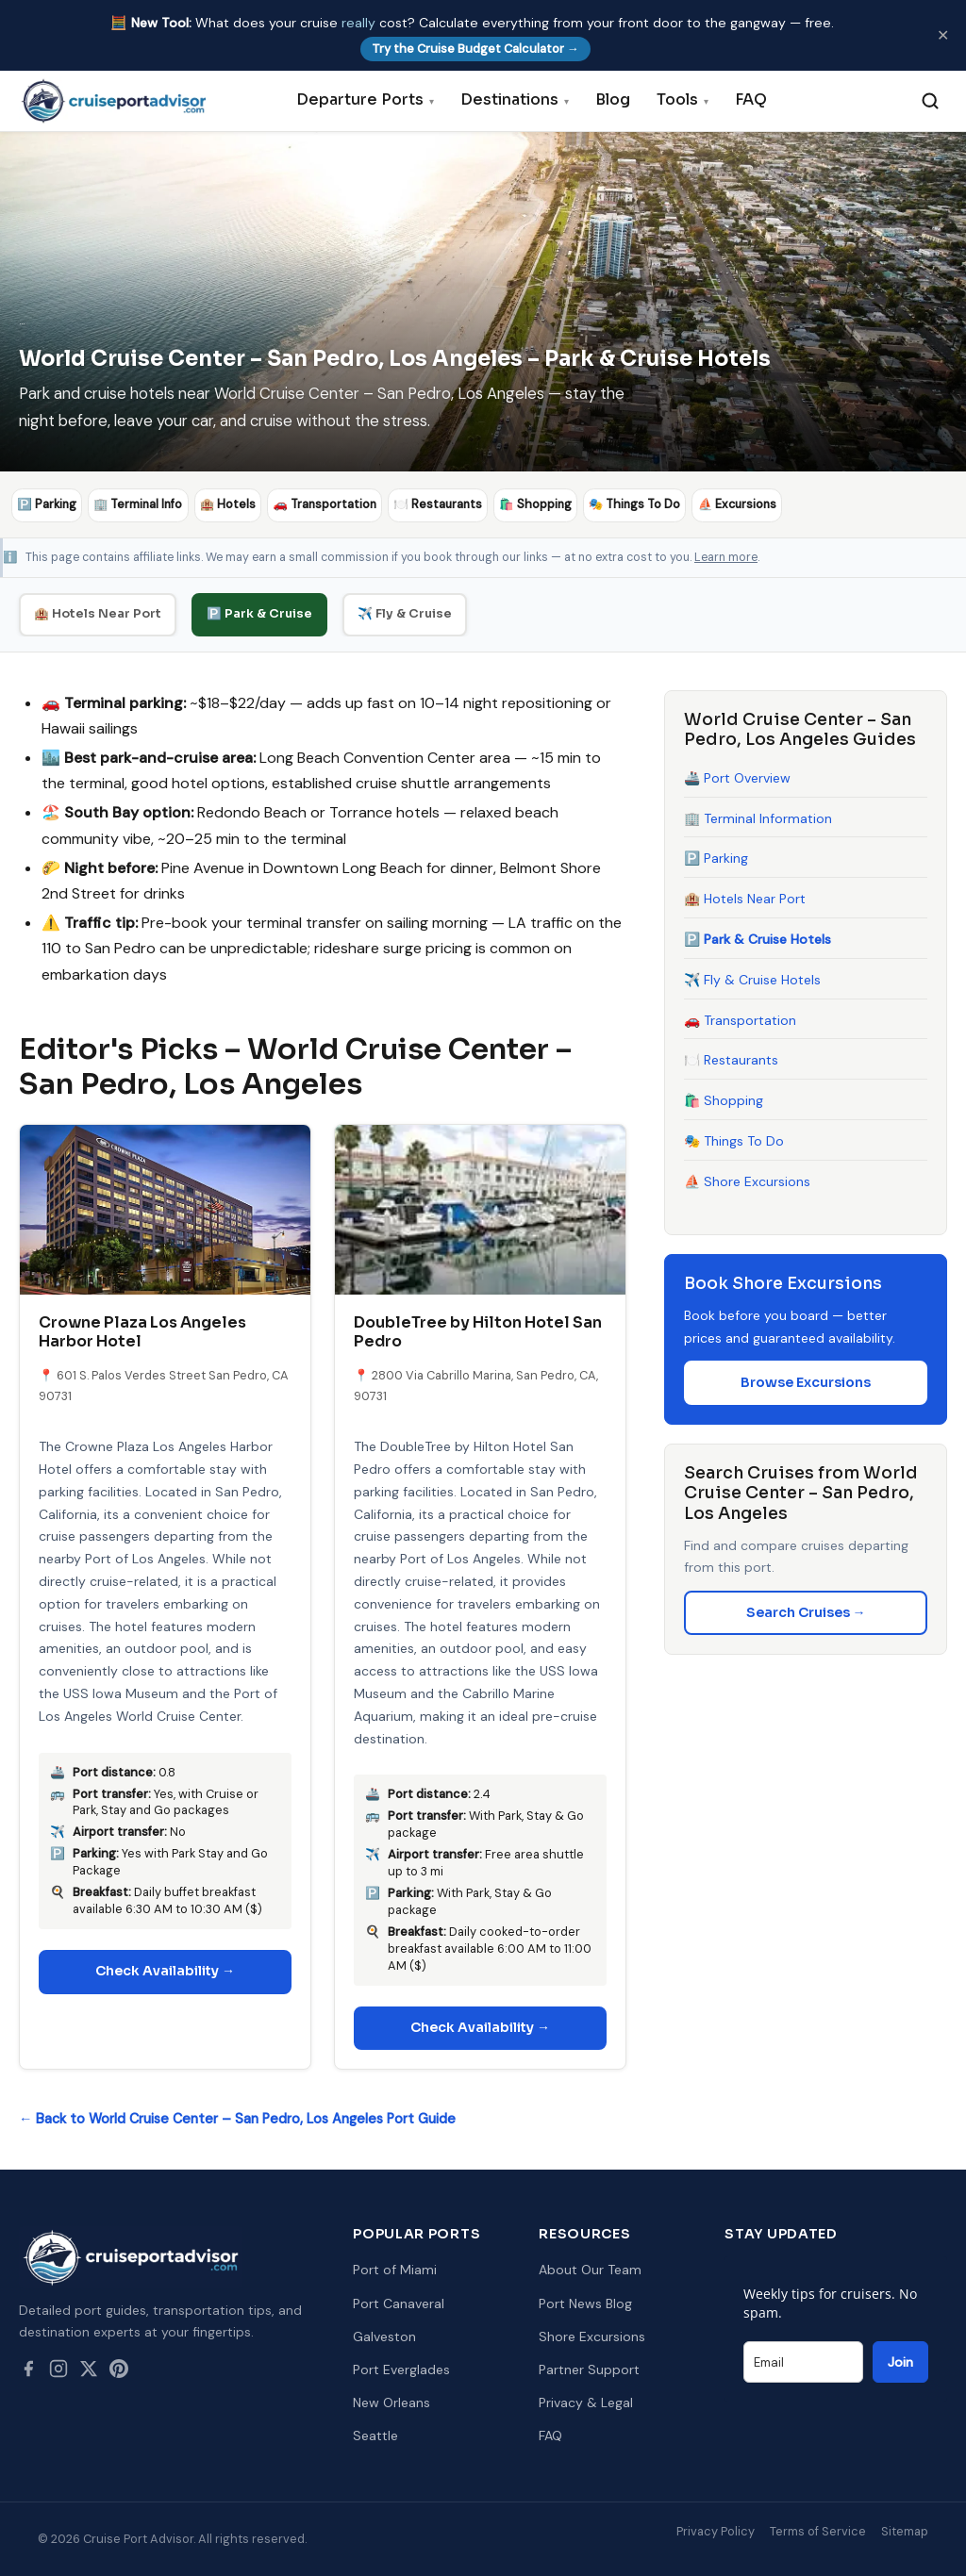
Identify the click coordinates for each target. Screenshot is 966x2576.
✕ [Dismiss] (943, 35)
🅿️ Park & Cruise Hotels (757, 939)
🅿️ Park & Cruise (259, 612)
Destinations (514, 99)
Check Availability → (165, 1970)
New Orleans (391, 2402)
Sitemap (904, 2530)
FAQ (751, 99)
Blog (612, 99)
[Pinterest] (118, 2372)
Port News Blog (585, 2302)
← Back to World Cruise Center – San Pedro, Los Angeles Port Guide (237, 2118)
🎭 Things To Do (734, 1140)
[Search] (930, 101)
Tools (682, 99)
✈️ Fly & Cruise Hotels (752, 978)
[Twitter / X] (88, 2372)
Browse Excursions (806, 1382)
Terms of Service (818, 2530)
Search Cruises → (806, 1611)
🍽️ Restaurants (731, 1059)
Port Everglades (401, 2369)
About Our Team (590, 2269)
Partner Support (589, 2369)
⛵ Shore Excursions (747, 1180)
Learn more (726, 556)
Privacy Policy (715, 2530)
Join (900, 2361)
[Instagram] (58, 2372)
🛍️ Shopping (723, 1100)
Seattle (375, 2435)
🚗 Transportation (740, 1019)
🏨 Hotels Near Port (97, 612)
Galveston (384, 2335)
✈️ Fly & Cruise (405, 612)
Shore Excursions (592, 2335)
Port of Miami (395, 2269)
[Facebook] (28, 2372)
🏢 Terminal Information (758, 817)
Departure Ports (365, 99)
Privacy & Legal (586, 2402)
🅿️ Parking (716, 858)
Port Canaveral (398, 2302)
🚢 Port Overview (737, 776)
